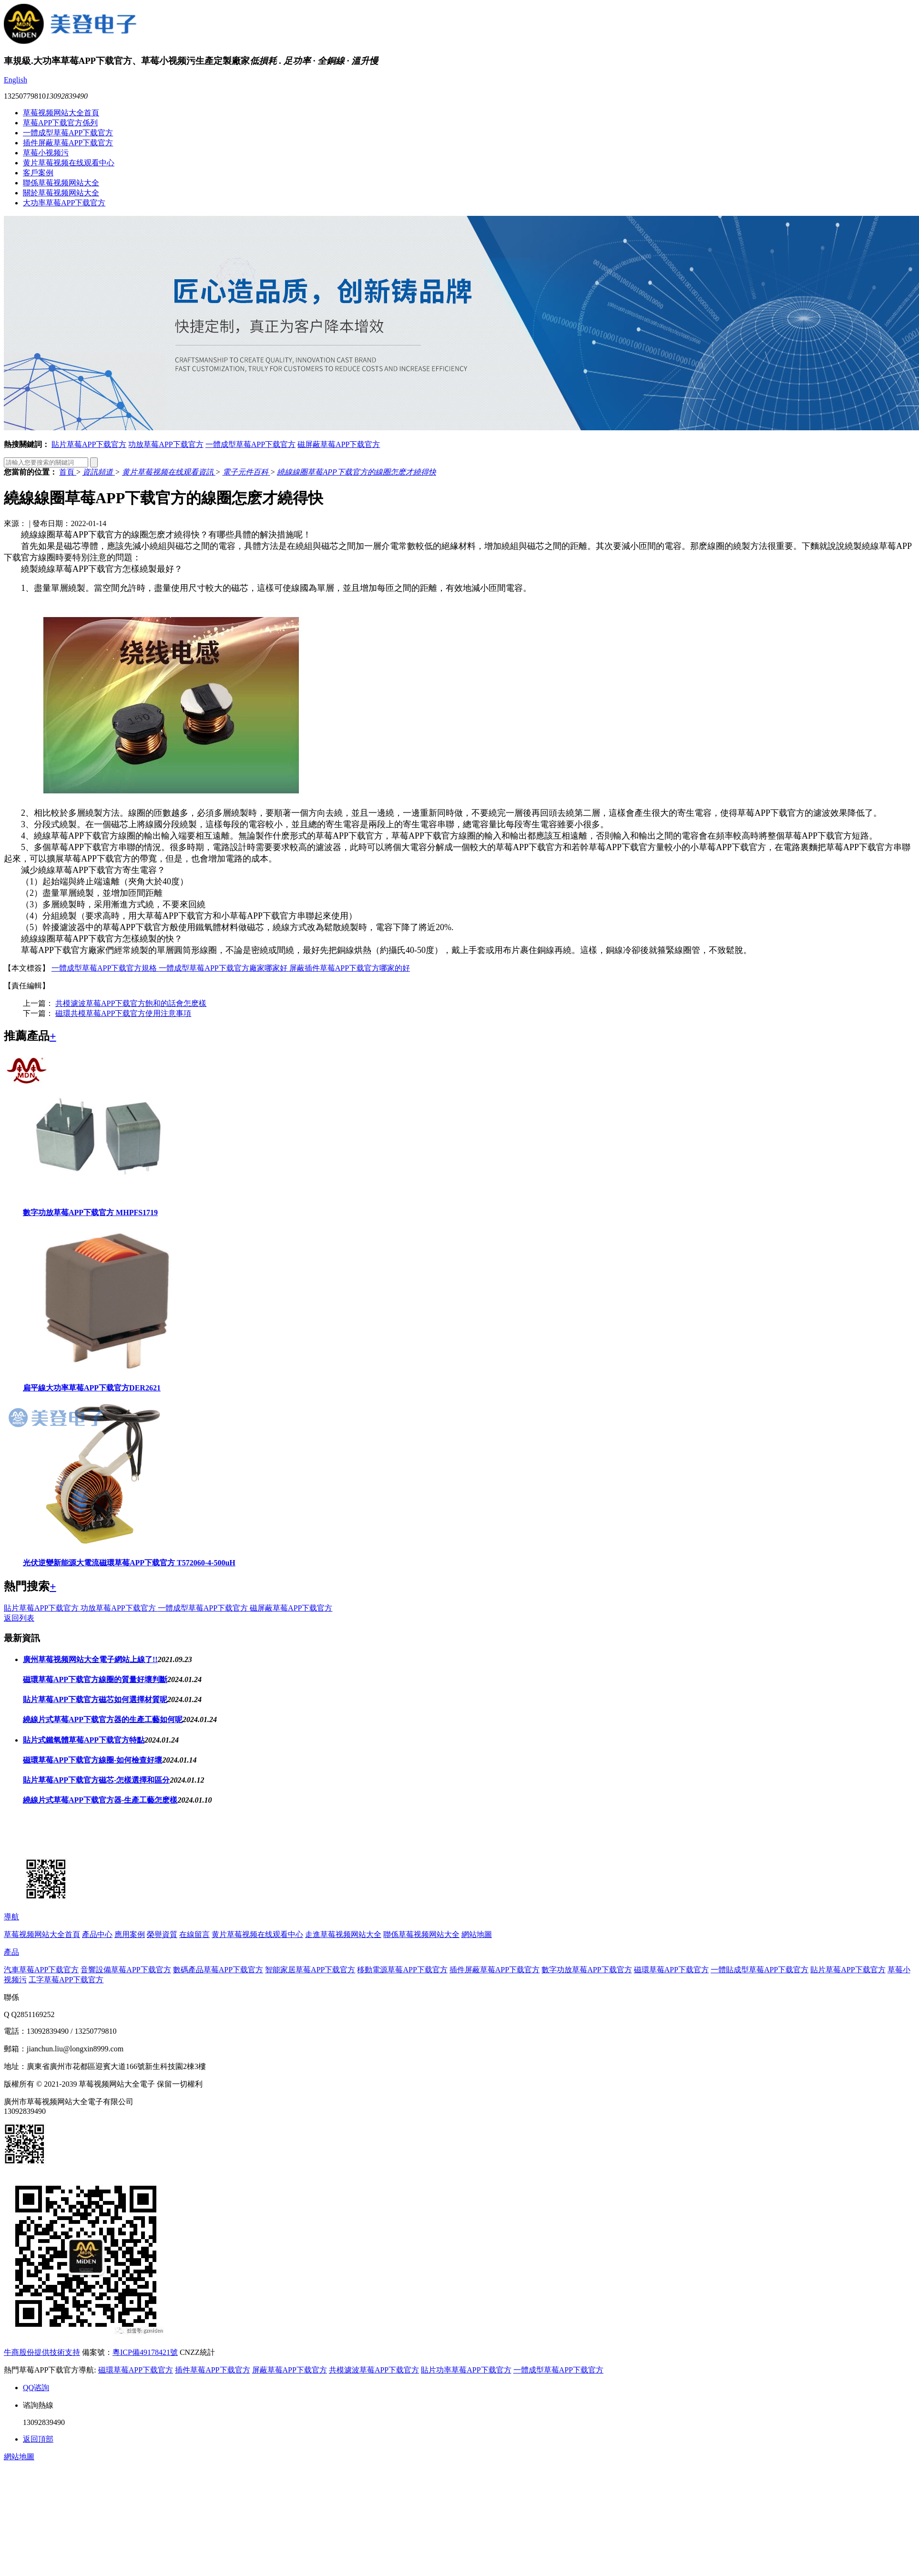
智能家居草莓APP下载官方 (310, 1970)
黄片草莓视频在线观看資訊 (168, 472)
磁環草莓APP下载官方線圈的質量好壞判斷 (95, 1679)
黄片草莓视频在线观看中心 (68, 163)
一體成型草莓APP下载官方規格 (105, 968)
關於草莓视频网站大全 (61, 193)
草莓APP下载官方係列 (60, 123)
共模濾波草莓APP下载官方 (374, 2370)
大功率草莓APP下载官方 (64, 203)
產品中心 (97, 1934)
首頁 (67, 472)
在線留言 (194, 1934)
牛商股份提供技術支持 (42, 2352)
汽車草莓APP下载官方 (41, 1970)
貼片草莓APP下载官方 (88, 444)
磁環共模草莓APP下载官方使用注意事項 (123, 1013)
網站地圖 (476, 1934)
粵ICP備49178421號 (145, 2352)
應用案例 (129, 1934)
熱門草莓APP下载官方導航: (50, 2370)
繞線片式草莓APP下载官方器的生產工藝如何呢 (103, 1719)
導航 (11, 1917)
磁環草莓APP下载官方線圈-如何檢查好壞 (92, 1760)
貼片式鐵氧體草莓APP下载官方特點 (83, 1740)
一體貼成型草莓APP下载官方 (759, 1970)
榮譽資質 (162, 1934)
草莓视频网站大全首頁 (61, 113)
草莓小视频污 (46, 153)
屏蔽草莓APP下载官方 (289, 2370)
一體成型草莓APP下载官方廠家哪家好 (224, 968)
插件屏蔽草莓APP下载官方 (68, 143)
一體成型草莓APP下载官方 (68, 133)
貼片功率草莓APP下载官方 (466, 2370)
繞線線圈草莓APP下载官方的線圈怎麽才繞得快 (356, 472)
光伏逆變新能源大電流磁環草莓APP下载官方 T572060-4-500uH (129, 1563)
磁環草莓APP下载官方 (671, 1970)
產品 (11, 1952)
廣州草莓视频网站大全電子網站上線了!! (90, 1659)
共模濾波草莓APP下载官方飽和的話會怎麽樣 (130, 1003)
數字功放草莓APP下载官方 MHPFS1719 (90, 1212)
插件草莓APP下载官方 (212, 2370)
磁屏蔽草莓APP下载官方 (338, 444)
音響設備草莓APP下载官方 (126, 1970)
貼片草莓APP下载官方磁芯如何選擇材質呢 (95, 1699)
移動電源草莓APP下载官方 (402, 1970)
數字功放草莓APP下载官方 (586, 1970)
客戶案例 (38, 173)
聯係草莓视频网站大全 (61, 183)
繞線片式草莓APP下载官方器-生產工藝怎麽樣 (100, 1800)
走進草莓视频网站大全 (343, 1934)
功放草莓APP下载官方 (165, 444)
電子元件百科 (246, 472)
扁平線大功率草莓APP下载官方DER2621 (92, 1388)
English (15, 80)
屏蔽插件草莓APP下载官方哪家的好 (349, 968)
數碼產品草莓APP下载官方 (218, 1970)
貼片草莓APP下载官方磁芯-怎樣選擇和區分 (96, 1780)
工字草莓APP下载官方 (66, 1980)
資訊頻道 (98, 472)
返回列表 (19, 1618)
